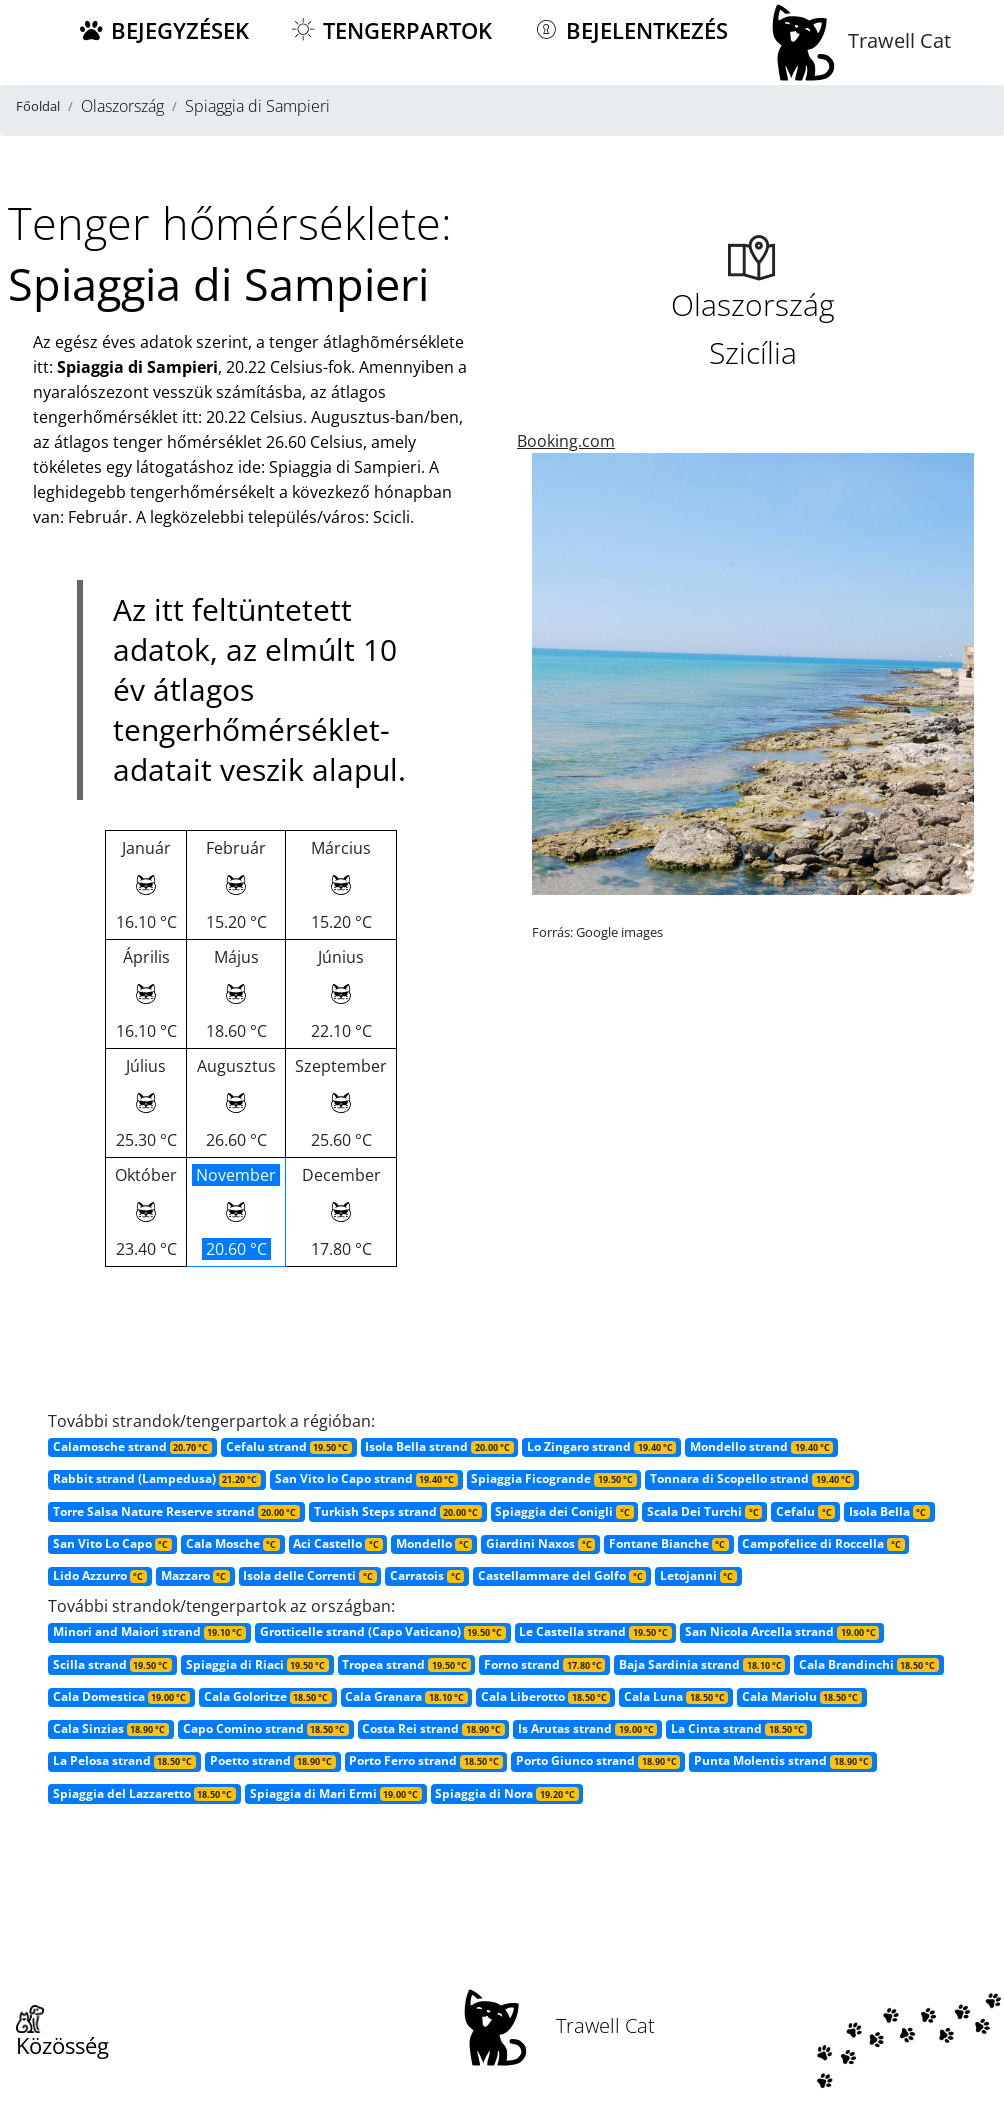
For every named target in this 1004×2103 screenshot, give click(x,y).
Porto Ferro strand (425, 1760)
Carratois (427, 1575)
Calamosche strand (132, 1446)
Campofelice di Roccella (823, 1543)
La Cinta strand (739, 1728)
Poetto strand (273, 1760)
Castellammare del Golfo (562, 1575)
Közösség (62, 2033)
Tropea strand (406, 1664)
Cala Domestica (121, 1696)
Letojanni (698, 1575)
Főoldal (38, 106)
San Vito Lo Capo (112, 1543)
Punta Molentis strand (783, 1760)
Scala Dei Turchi (704, 1511)
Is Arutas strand (587, 1728)
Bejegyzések (163, 30)
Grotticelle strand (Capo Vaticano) (383, 1631)
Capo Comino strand (266, 1728)
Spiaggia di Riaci (257, 1664)
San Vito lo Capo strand (366, 1478)
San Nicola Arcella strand (782, 1631)
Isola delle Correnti (309, 1575)
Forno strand (544, 1664)
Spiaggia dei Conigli (564, 1511)
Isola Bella (889, 1511)
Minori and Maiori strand (149, 1631)
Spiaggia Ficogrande (553, 1478)
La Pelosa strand (124, 1760)
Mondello (434, 1543)
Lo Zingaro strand (601, 1446)
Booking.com (566, 441)
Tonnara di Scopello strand (752, 1478)
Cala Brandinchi (869, 1664)
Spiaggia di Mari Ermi (336, 1793)
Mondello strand (761, 1446)
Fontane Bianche (669, 1543)
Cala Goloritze (268, 1696)
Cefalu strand (289, 1446)
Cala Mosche (233, 1543)
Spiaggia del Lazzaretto (144, 1793)
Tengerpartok (390, 30)
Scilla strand (112, 1664)
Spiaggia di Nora (506, 1793)
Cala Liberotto (545, 1696)
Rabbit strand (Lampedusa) (157, 1478)
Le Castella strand (595, 1631)
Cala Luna (676, 1696)
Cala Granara (406, 1696)
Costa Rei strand (433, 1728)
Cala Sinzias (111, 1728)
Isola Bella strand (439, 1446)
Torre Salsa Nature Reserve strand (176, 1511)
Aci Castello (337, 1543)
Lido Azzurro (100, 1575)
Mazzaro (195, 1575)
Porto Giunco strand (598, 1760)
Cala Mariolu (802, 1696)
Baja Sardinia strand (702, 1664)
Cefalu (805, 1511)
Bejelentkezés (630, 30)
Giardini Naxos (540, 1543)
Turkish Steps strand (398, 1511)
